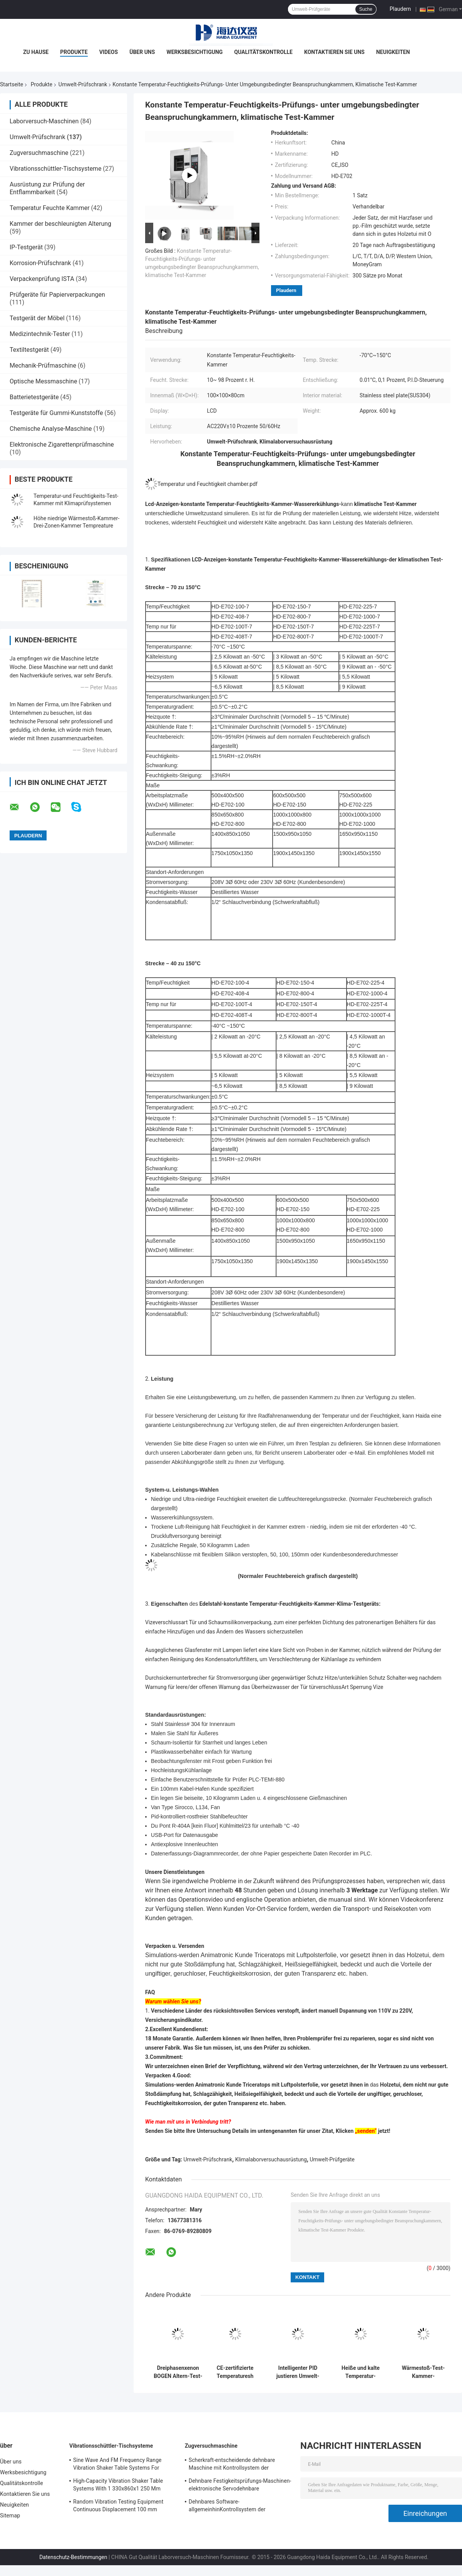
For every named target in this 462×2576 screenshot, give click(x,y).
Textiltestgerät (29, 349)
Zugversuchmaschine (39, 152)
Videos (108, 52)
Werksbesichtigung (194, 52)
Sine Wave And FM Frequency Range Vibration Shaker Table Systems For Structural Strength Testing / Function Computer (118, 2465)
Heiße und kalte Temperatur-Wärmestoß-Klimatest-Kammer (360, 2372)
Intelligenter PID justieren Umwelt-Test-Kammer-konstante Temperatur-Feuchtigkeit (298, 2372)
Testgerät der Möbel (37, 318)
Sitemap (10, 2515)
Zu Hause (36, 52)
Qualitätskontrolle (263, 52)
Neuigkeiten (393, 52)
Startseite (11, 84)
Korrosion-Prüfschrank (40, 263)
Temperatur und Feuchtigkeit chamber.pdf (207, 484)
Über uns (142, 52)
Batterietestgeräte (34, 397)
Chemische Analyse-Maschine (51, 428)
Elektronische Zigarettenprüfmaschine (62, 444)
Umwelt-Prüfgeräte (332, 2159)
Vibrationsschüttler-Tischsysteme (55, 168)
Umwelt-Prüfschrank (83, 84)
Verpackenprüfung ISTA (42, 278)
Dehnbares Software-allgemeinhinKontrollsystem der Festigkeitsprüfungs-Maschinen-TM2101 (238, 2507)
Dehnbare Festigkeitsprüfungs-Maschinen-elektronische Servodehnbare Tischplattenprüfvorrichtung (240, 2486)
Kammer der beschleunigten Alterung (60, 223)
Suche (365, 9)
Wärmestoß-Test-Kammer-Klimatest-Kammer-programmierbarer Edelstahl (423, 2372)
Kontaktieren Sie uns (334, 52)
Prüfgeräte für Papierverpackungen (57, 294)
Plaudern (400, 9)
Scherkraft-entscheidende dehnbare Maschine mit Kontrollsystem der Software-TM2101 (232, 2465)
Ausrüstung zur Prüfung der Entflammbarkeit (47, 188)
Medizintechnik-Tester (40, 334)
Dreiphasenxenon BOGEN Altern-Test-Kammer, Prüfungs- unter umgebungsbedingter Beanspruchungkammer (178, 2372)
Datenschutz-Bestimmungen (73, 2557)
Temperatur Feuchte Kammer (50, 208)
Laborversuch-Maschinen (44, 121)
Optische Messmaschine (43, 381)
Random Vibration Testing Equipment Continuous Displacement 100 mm (118, 2505)
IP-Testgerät (26, 247)
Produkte (73, 52)
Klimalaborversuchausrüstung (271, 2159)
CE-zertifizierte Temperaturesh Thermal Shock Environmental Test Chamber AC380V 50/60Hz (235, 2372)
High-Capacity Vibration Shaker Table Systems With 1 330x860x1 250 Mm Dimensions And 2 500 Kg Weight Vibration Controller (118, 2486)
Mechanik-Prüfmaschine (43, 365)
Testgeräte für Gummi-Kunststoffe (56, 413)
